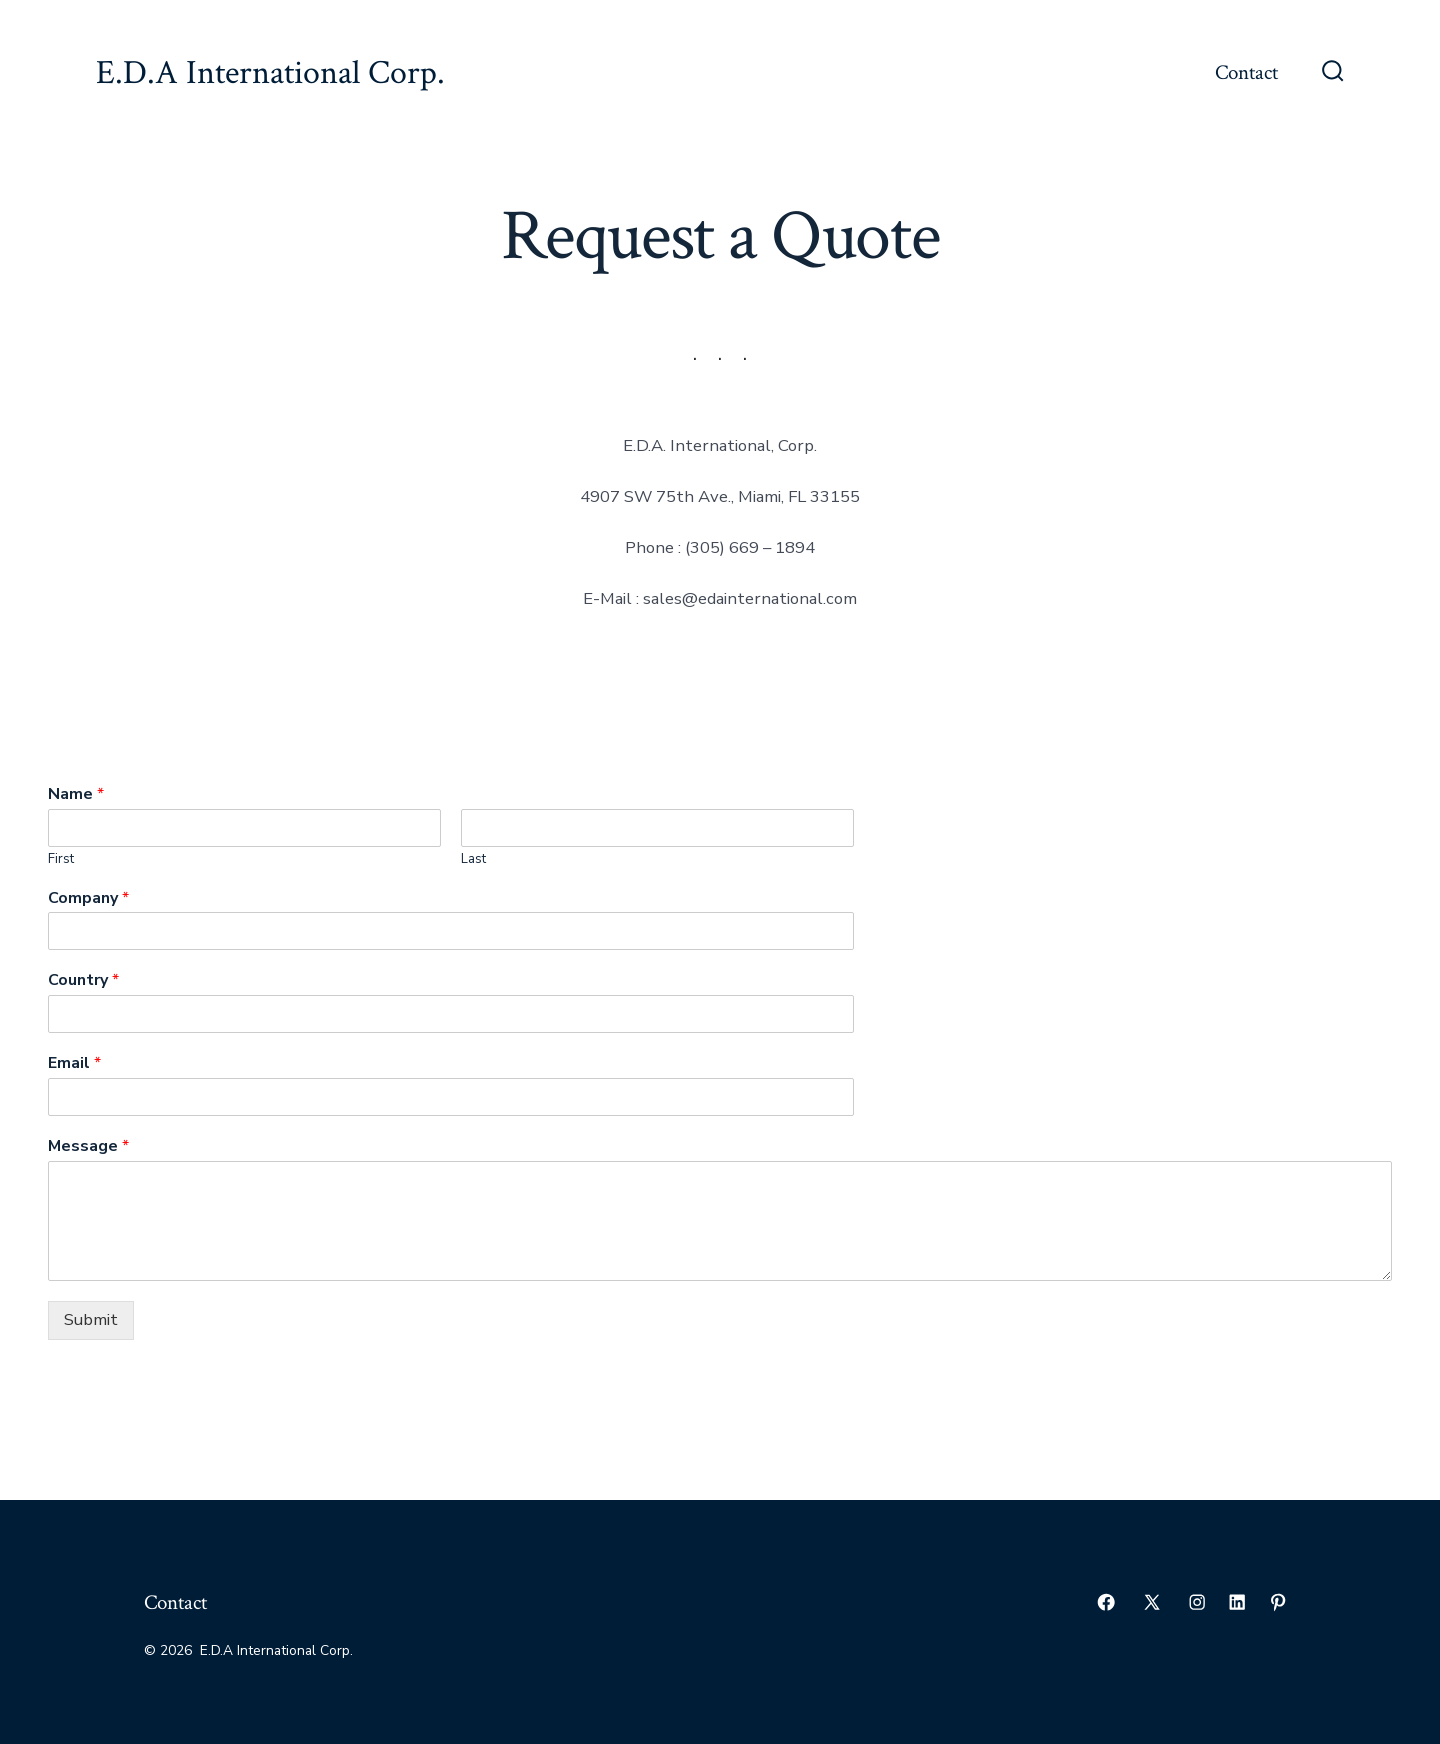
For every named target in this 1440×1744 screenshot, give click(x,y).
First (61, 859)
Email (74, 1063)
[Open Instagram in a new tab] (1197, 1602)
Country (83, 980)
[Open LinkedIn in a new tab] (1237, 1602)
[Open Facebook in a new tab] (1106, 1602)
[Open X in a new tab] (1152, 1602)
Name (76, 794)
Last (473, 859)
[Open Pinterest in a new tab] (1278, 1602)
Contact (1246, 72)
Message (88, 1146)
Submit (91, 1319)
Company (88, 898)
